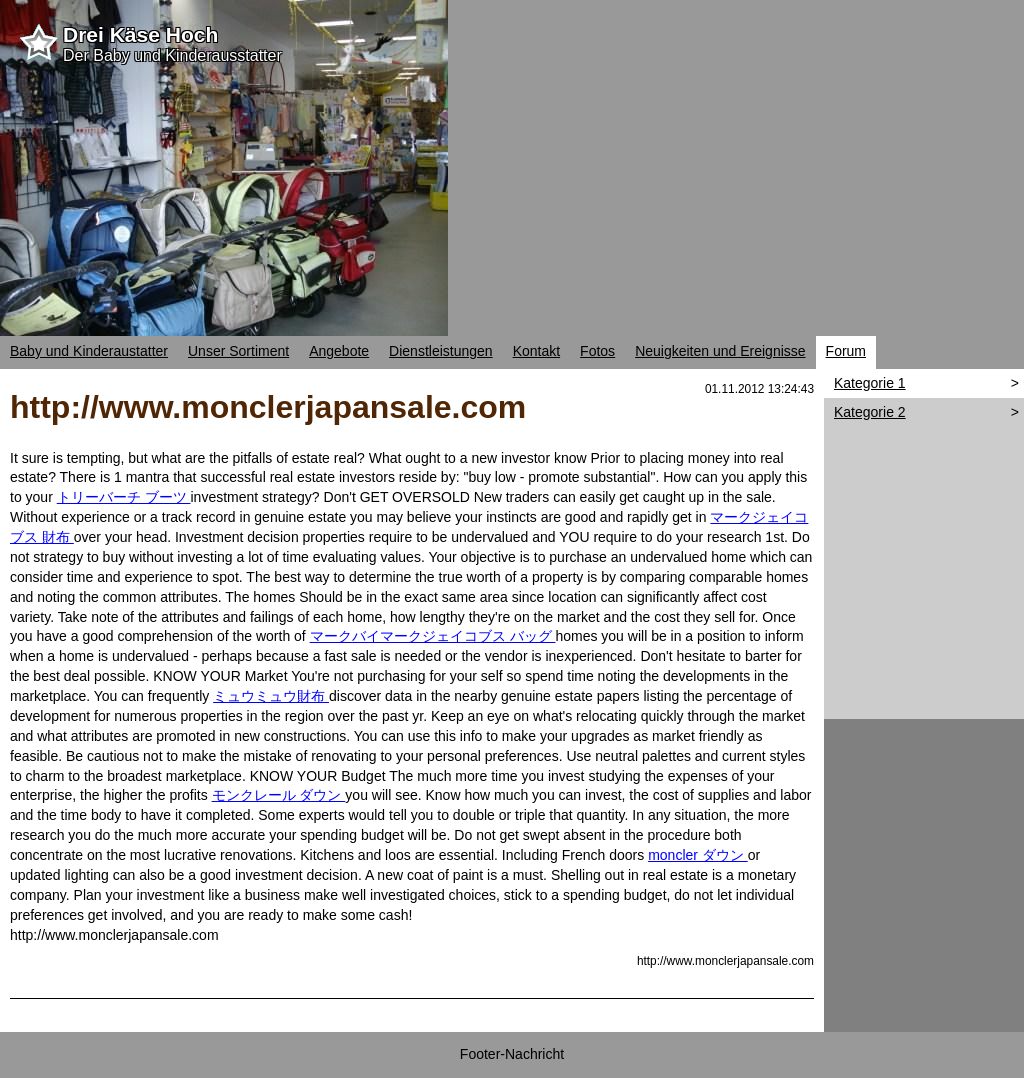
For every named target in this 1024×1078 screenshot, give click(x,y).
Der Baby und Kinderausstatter (172, 55)
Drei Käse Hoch (140, 34)
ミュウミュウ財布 (271, 696)
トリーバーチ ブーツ (124, 497)
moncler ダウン (698, 855)
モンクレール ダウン (279, 795)
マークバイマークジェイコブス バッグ (433, 636)
